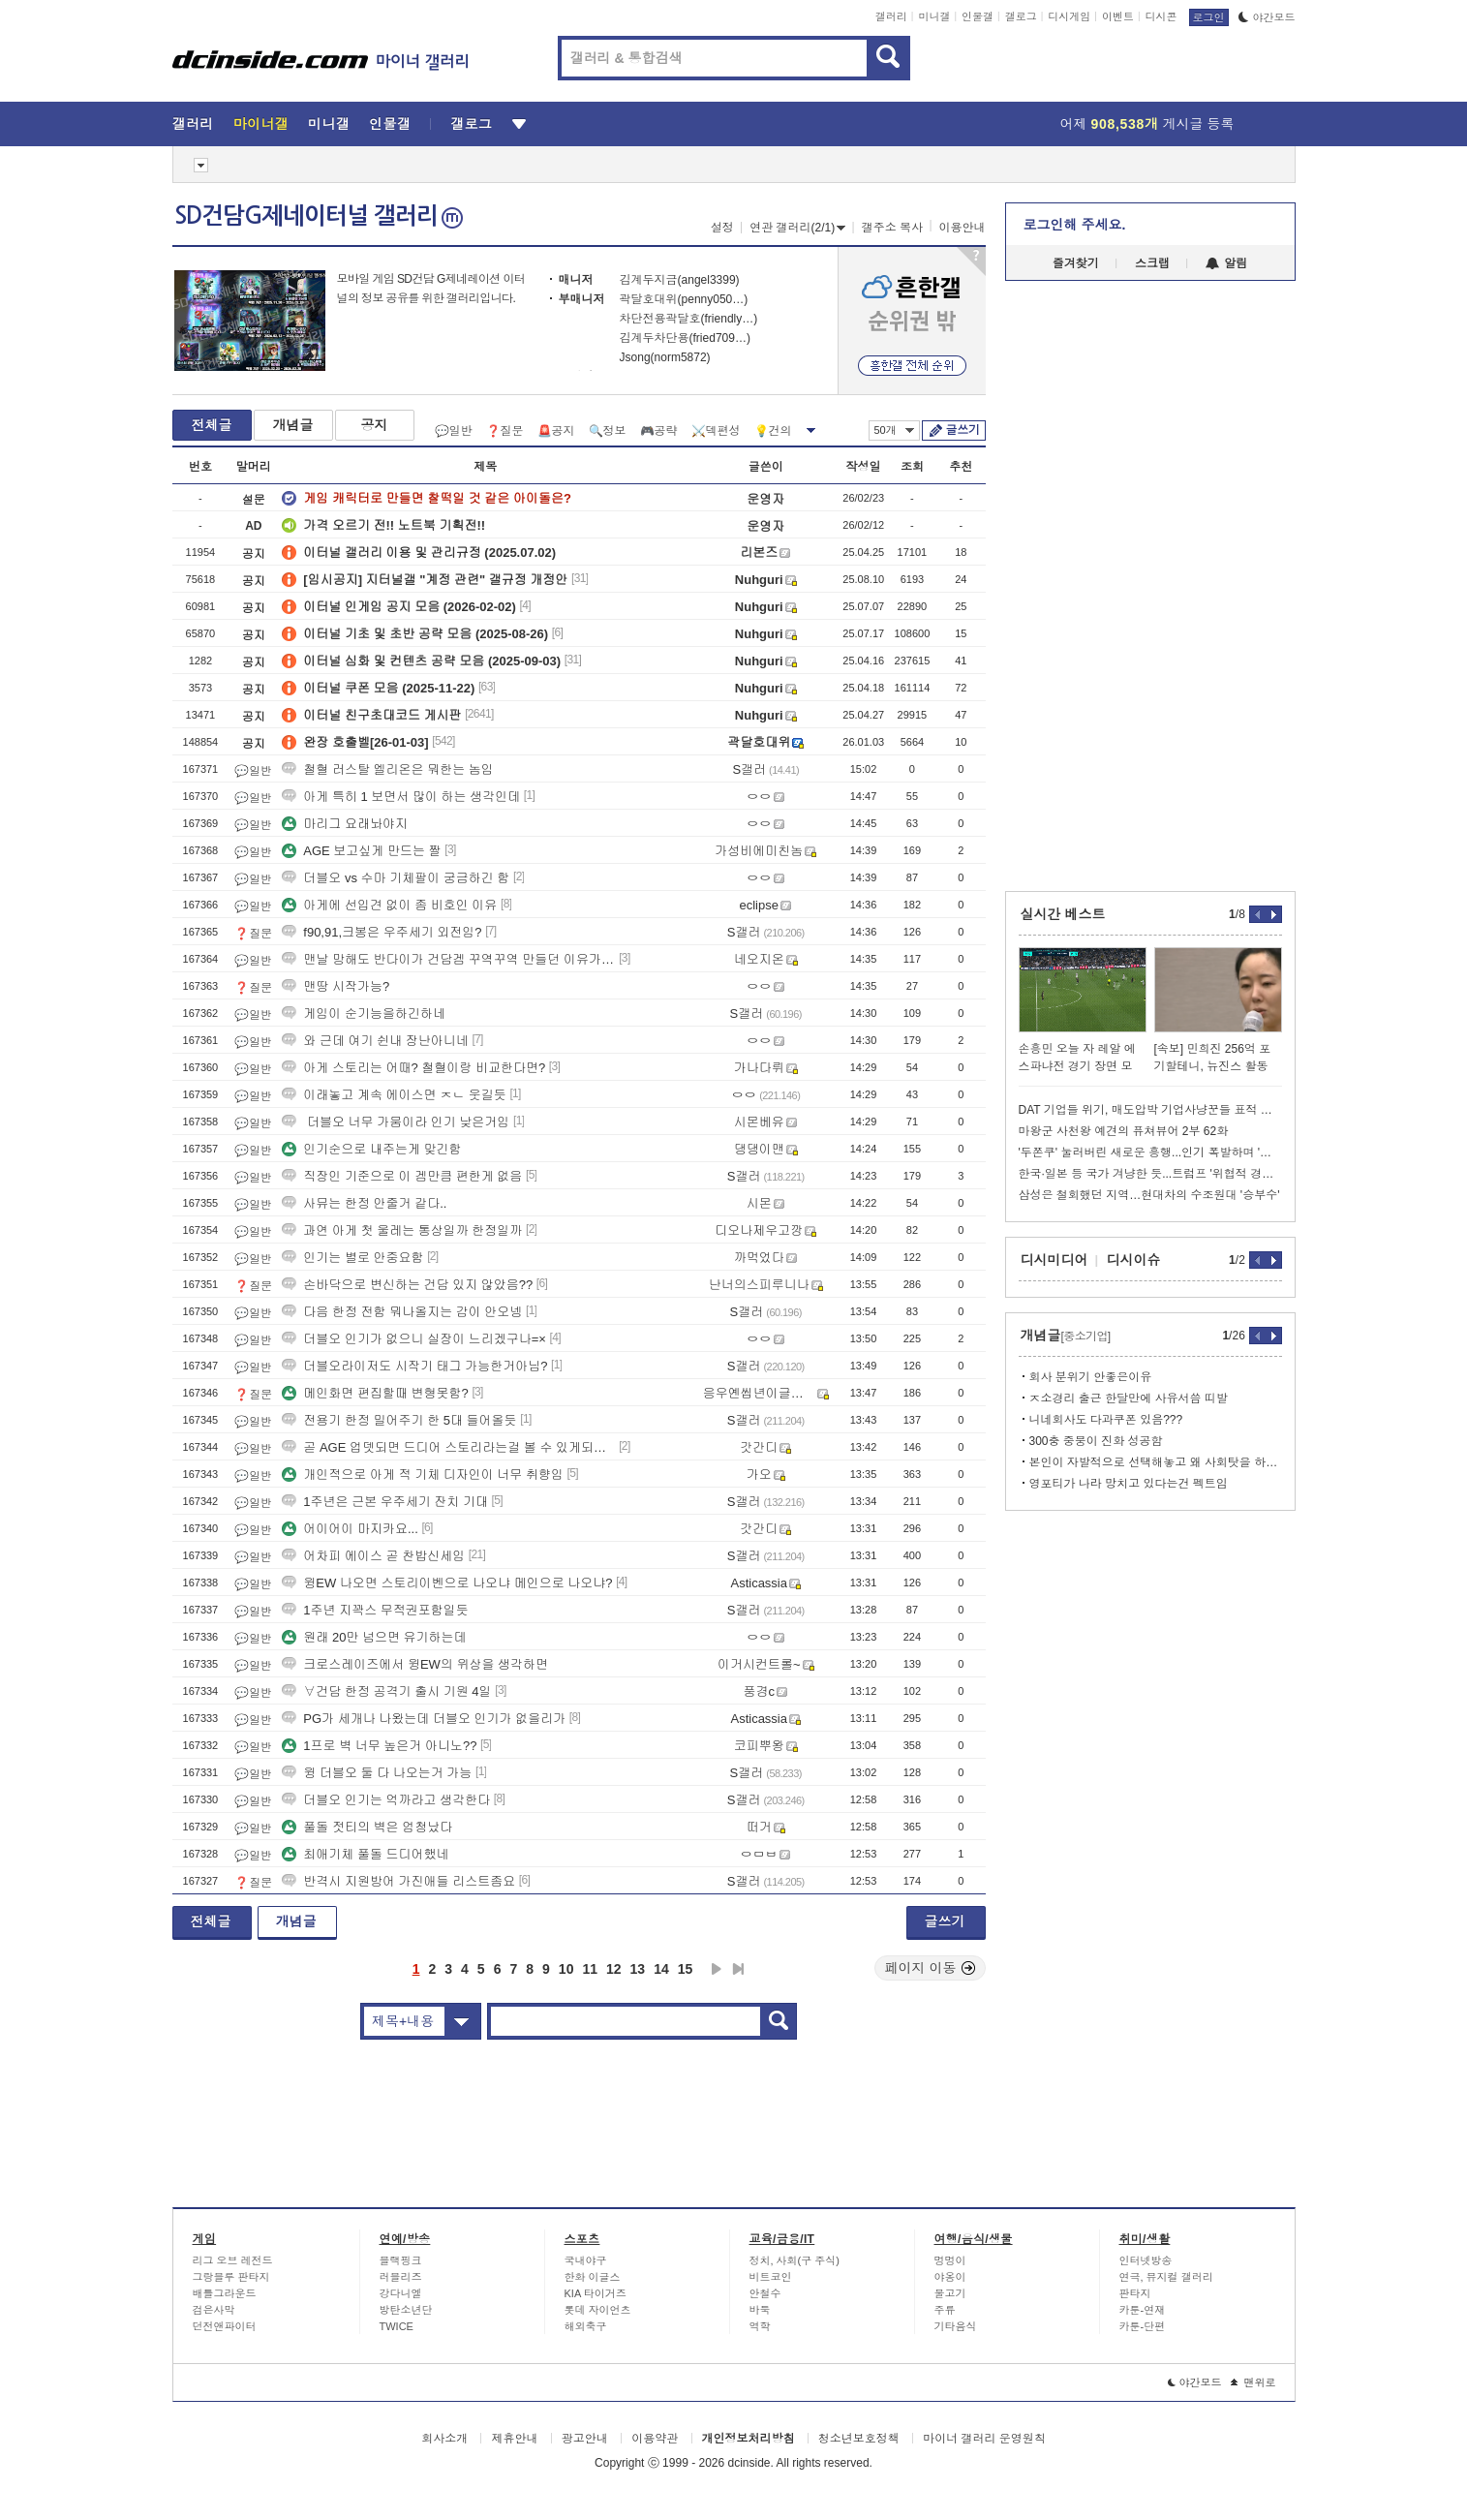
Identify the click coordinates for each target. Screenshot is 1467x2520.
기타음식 (955, 2326)
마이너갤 (261, 124)
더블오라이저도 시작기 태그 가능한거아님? (414, 1366)
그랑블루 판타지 (231, 2277)
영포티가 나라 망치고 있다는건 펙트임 (1128, 1483)
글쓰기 (963, 430)
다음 (716, 1969)
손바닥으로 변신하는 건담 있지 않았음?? (407, 1284)
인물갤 (977, 16)
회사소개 (444, 2438)
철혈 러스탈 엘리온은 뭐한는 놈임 (387, 769)
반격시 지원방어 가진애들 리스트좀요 (398, 1881)
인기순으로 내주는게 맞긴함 (371, 1149)
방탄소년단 (406, 2310)
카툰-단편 (1142, 2326)
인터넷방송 (1146, 2260)
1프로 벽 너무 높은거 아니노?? (379, 1745)
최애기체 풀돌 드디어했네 (365, 1854)
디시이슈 (1134, 1260)
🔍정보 (608, 431)
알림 (1226, 263)
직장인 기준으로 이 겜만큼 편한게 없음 (402, 1176)
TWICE (396, 2326)
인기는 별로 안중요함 (352, 1257)
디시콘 (1161, 16)
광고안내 (585, 2438)
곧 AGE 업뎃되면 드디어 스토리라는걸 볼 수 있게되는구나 (448, 1447)
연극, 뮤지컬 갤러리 (1166, 2277)
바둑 (760, 2310)
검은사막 (214, 2310)
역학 (760, 2326)
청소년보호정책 (859, 2438)
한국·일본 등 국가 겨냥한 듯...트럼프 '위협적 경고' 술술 (1150, 1174)
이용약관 (654, 2438)
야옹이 (950, 2277)
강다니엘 (401, 2293)
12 (614, 1969)
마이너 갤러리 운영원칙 (984, 2438)
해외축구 (586, 2326)
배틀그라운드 (225, 2293)
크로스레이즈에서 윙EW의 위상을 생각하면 (415, 1664)
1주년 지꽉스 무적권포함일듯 (375, 1610)
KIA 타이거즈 (596, 2293)
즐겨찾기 (1076, 263)
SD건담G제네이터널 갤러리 (318, 216)
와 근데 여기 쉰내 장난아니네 (375, 1040)
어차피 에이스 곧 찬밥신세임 (373, 1556)
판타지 (1135, 2293)
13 (638, 1969)
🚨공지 (556, 431)
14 (661, 1969)
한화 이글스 (593, 2277)
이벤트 (1118, 16)
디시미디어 (1054, 1260)
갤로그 (1021, 16)
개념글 (293, 425)
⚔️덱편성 (716, 431)
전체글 (212, 425)
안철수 (765, 2293)
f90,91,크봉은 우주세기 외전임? (381, 932)
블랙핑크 (401, 2260)
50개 (894, 430)
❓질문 (505, 431)
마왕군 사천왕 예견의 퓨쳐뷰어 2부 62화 (1124, 1131)
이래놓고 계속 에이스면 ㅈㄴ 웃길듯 (393, 1095)
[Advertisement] (84, 736)
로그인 (1209, 17)
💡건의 (773, 431)
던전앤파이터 (225, 2326)
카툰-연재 (1142, 2310)
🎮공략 (659, 431)
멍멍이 (950, 2260)
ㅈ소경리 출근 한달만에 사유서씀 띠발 (1128, 1398)
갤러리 (891, 16)
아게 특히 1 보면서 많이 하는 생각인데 (401, 796)
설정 (722, 227)
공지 (374, 425)
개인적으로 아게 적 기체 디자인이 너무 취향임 (423, 1474)
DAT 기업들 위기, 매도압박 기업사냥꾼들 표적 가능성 (1150, 1110)
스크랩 (1152, 263)
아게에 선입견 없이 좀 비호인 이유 (389, 905)
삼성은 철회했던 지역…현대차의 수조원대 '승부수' (1149, 1195)
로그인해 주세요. (1075, 224)
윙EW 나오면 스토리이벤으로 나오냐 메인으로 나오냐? (447, 1583)
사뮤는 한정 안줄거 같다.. (364, 1203)
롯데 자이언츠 (598, 2310)
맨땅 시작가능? (335, 986)
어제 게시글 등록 (1147, 124)
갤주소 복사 (892, 227)
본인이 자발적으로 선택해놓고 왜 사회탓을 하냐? (1155, 1462)
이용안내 (962, 227)
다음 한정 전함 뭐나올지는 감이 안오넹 (402, 1312)
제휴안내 (514, 2438)
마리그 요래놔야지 (345, 823)
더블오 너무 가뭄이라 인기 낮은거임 (395, 1122)
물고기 (950, 2293)
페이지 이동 (930, 1968)
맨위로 (1253, 2382)
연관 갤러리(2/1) (797, 227)
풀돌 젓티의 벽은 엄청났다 (367, 1827)
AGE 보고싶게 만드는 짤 (361, 851)
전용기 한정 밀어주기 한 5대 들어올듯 (399, 1420)
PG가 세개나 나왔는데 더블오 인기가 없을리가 (423, 1718)
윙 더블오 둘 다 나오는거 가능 (377, 1773)
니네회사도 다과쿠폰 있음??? (1106, 1420)
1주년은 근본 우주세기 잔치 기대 (385, 1501)
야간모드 (1267, 17)
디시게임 (1069, 16)
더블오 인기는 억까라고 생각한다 (386, 1800)
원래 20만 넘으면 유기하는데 (374, 1637)
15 (685, 1969)
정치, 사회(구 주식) (794, 2260)
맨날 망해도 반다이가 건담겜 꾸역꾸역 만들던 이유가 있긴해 (448, 959)
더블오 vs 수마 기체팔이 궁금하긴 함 (395, 878)
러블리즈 (401, 2277)
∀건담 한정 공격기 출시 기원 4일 (386, 1691)
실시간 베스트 (1063, 914)
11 (589, 1969)
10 (566, 1969)
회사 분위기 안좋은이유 (1090, 1377)
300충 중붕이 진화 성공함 (1096, 1441)
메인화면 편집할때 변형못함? (375, 1393)
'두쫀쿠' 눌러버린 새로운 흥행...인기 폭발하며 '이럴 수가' (1150, 1152)
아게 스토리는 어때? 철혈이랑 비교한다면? (413, 1067)
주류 (945, 2310)
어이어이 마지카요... (349, 1528)
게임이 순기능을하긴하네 (363, 1013)
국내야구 (586, 2260)
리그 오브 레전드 (233, 2260)
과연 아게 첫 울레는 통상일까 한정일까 (402, 1230)
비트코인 (770, 2277)
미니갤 (934, 16)
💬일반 (454, 431)
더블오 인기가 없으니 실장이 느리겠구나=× (414, 1339)
